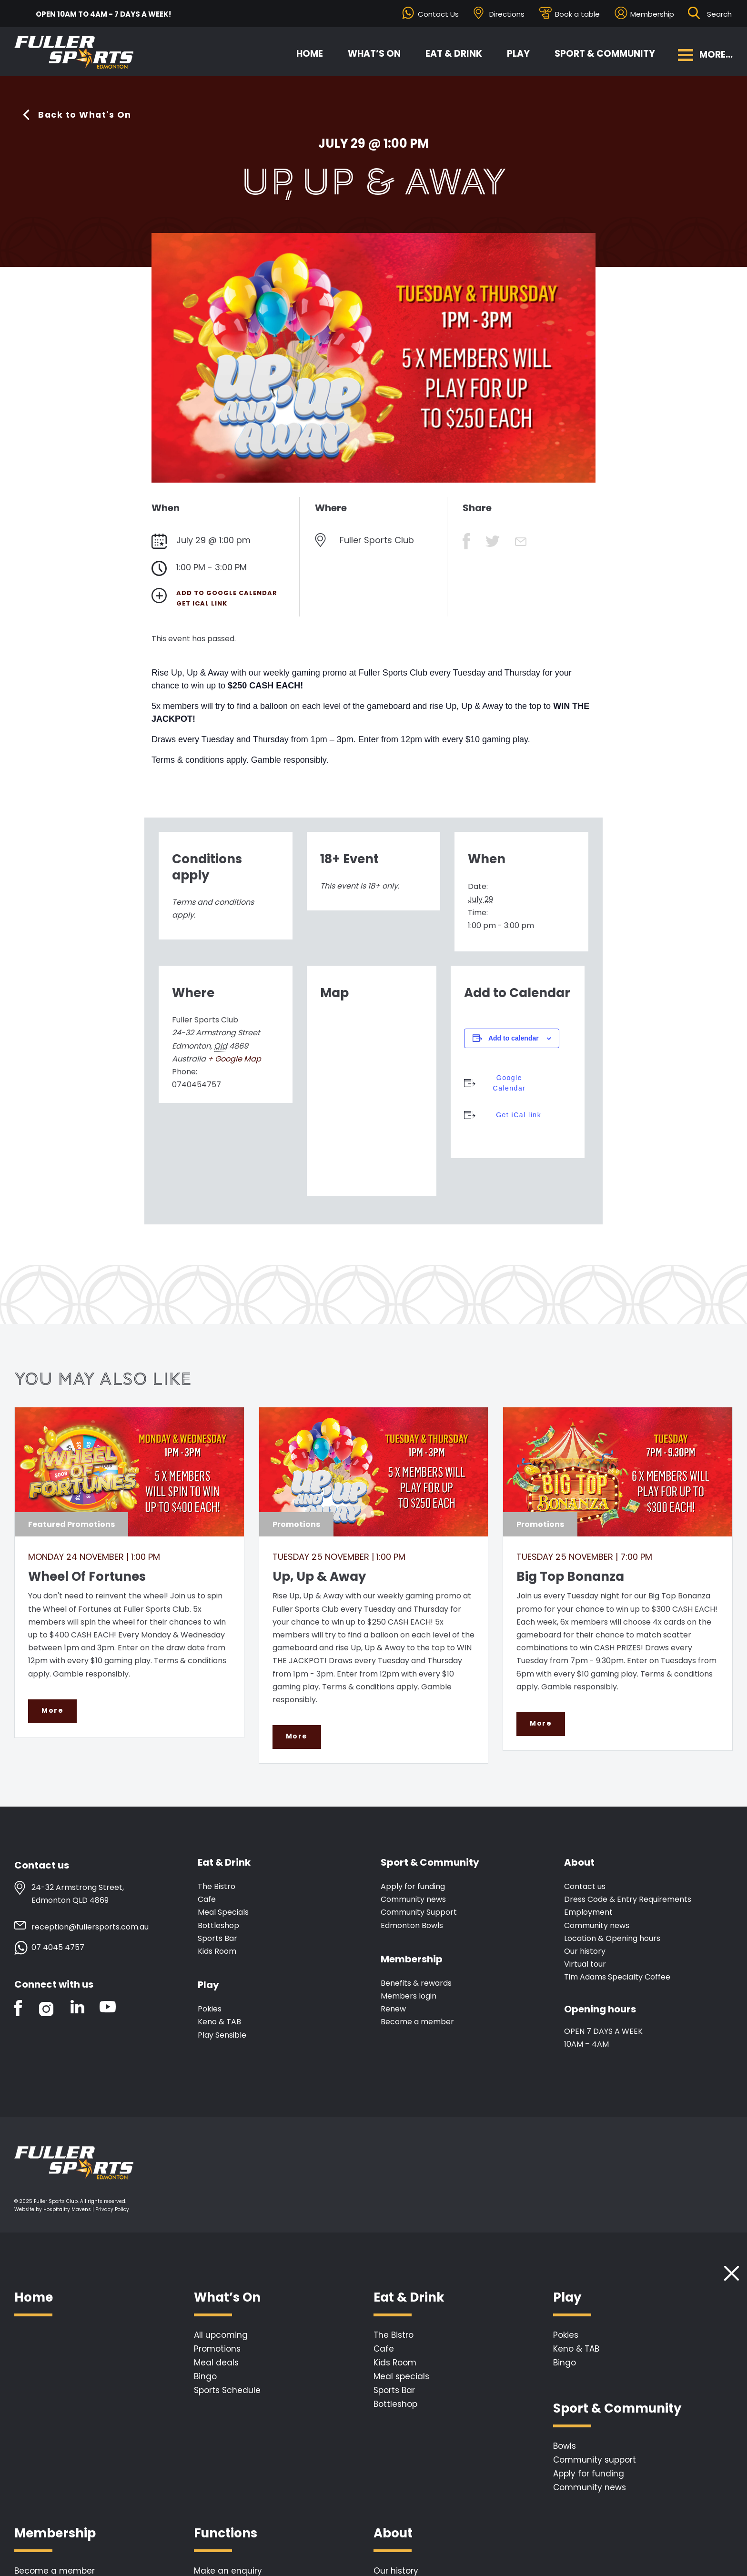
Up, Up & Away (319, 1576)
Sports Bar (217, 1938)
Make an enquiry (228, 2571)
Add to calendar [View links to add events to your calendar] (513, 1038)
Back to (85, 115)
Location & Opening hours (612, 1938)
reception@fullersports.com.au (90, 1927)
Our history (585, 1951)
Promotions (217, 2349)
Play (518, 54)
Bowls (564, 2446)
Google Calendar (509, 1083)
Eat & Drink (453, 54)
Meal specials (401, 2377)
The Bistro (216, 1886)
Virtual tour (585, 1964)
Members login (408, 1996)
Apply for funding (413, 1886)
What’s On (374, 54)
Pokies (210, 2009)
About (579, 1862)
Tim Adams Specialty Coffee (617, 1977)
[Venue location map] (372, 1096)
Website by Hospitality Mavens (52, 2209)
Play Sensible (222, 2035)
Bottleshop (218, 1925)
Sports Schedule (227, 2390)
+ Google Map (234, 1058)
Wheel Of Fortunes (87, 1576)
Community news (413, 1899)
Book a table (577, 14)
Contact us (585, 1886)
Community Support (419, 1912)
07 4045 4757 (57, 1947)
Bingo (205, 2377)
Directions (507, 14)
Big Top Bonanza (570, 1576)
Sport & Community (605, 54)
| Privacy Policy (110, 2209)
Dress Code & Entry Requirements (627, 1899)
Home (309, 54)
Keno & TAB (219, 2022)
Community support (594, 2460)
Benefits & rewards (416, 1983)
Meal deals (216, 2363)
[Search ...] (720, 14)
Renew (393, 2009)
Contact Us (438, 14)
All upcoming (221, 2335)
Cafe (207, 1899)
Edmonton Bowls (412, 1925)
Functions (225, 2534)
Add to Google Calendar (226, 592)
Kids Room (217, 1951)
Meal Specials (223, 1912)
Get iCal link (201, 603)
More (52, 1711)
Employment (588, 1912)
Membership (652, 14)
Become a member (417, 2022)
